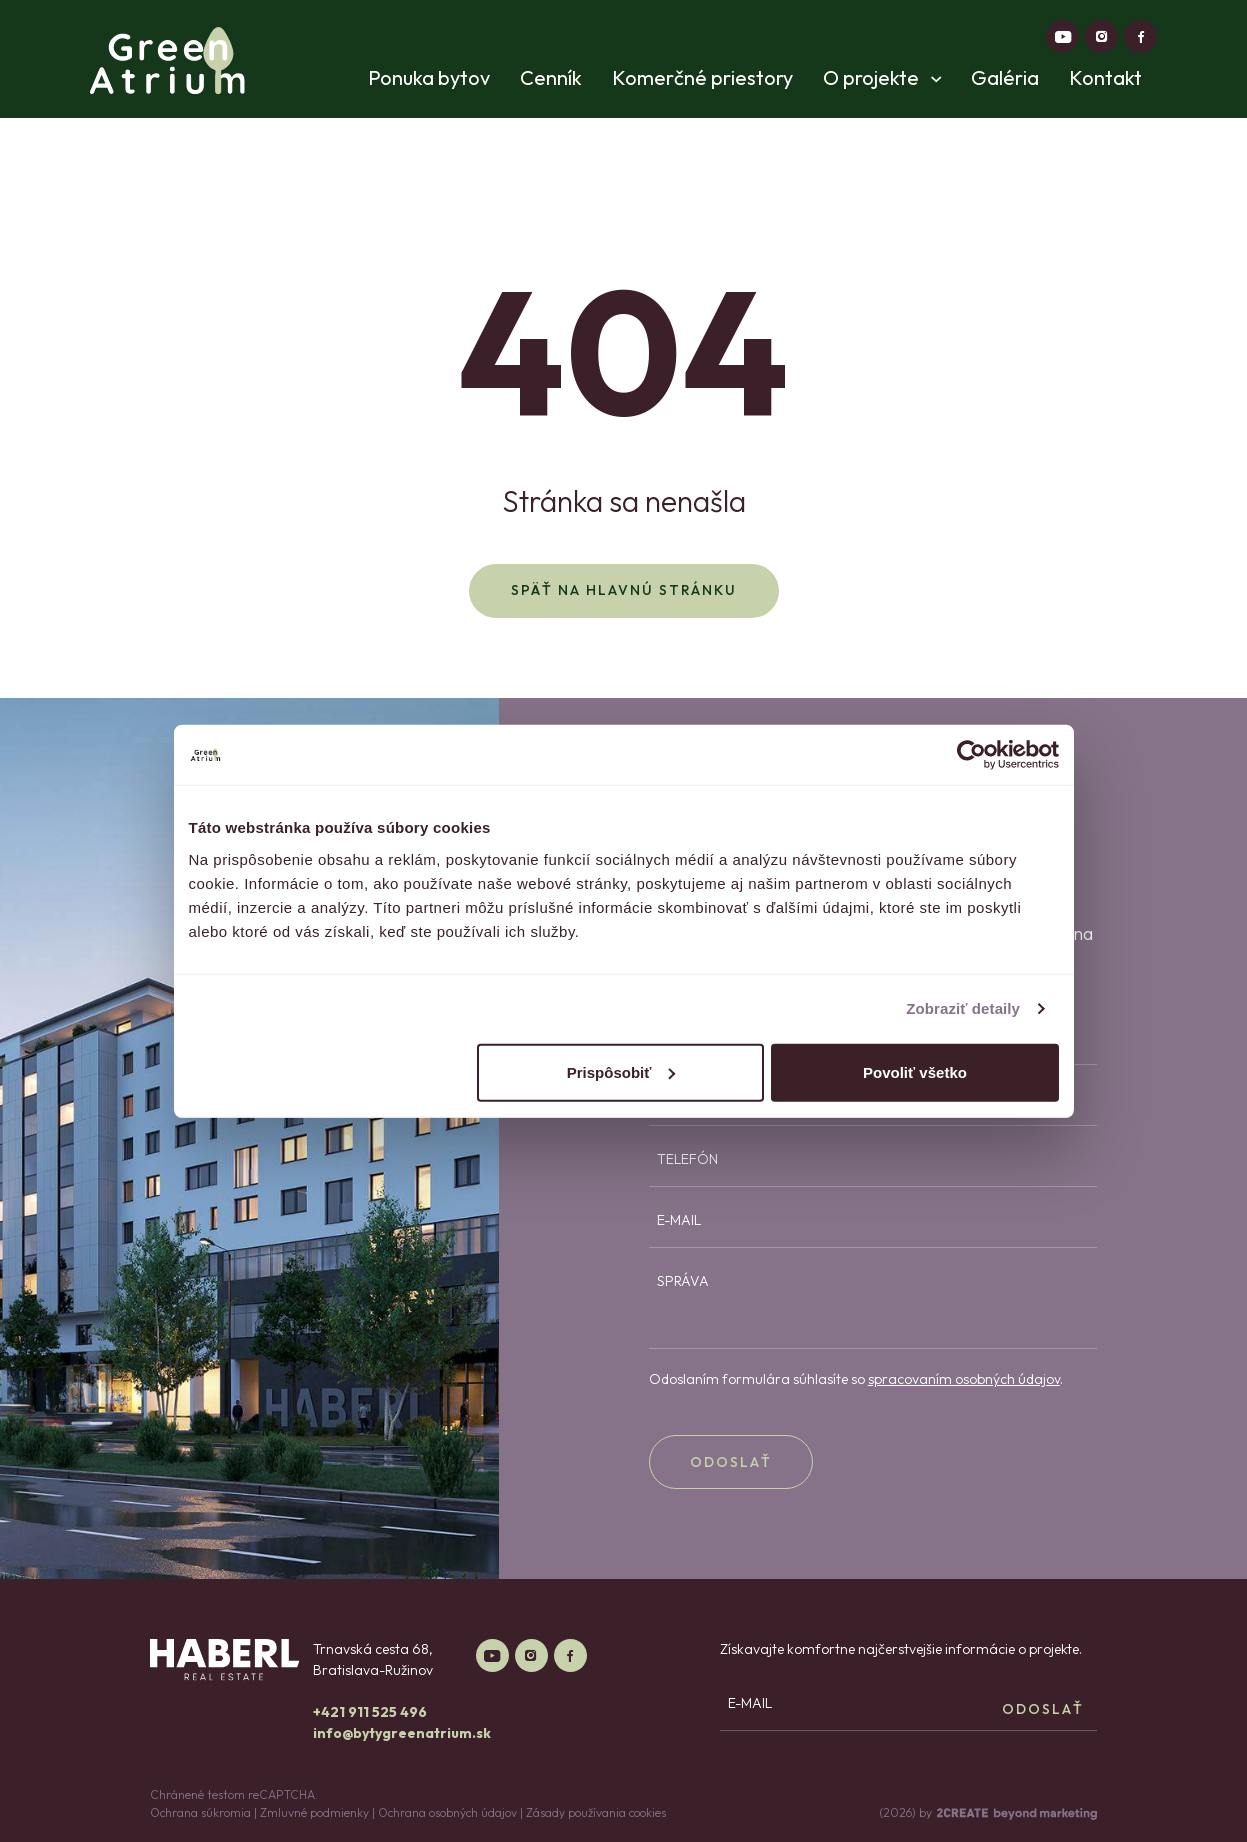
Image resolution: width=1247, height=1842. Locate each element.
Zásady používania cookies (596, 1812)
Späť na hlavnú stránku (624, 590)
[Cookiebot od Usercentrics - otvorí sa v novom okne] (971, 755)
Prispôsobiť (621, 1071)
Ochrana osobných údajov (447, 1812)
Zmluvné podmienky (314, 1812)
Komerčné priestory (702, 78)
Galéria (1005, 78)
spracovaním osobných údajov (964, 1379)
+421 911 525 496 (370, 1712)
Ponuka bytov (429, 78)
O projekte (882, 78)
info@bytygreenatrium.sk (402, 1733)
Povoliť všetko (915, 1071)
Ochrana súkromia (200, 1812)
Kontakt (1105, 78)
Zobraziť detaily (963, 1008)
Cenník (551, 78)
